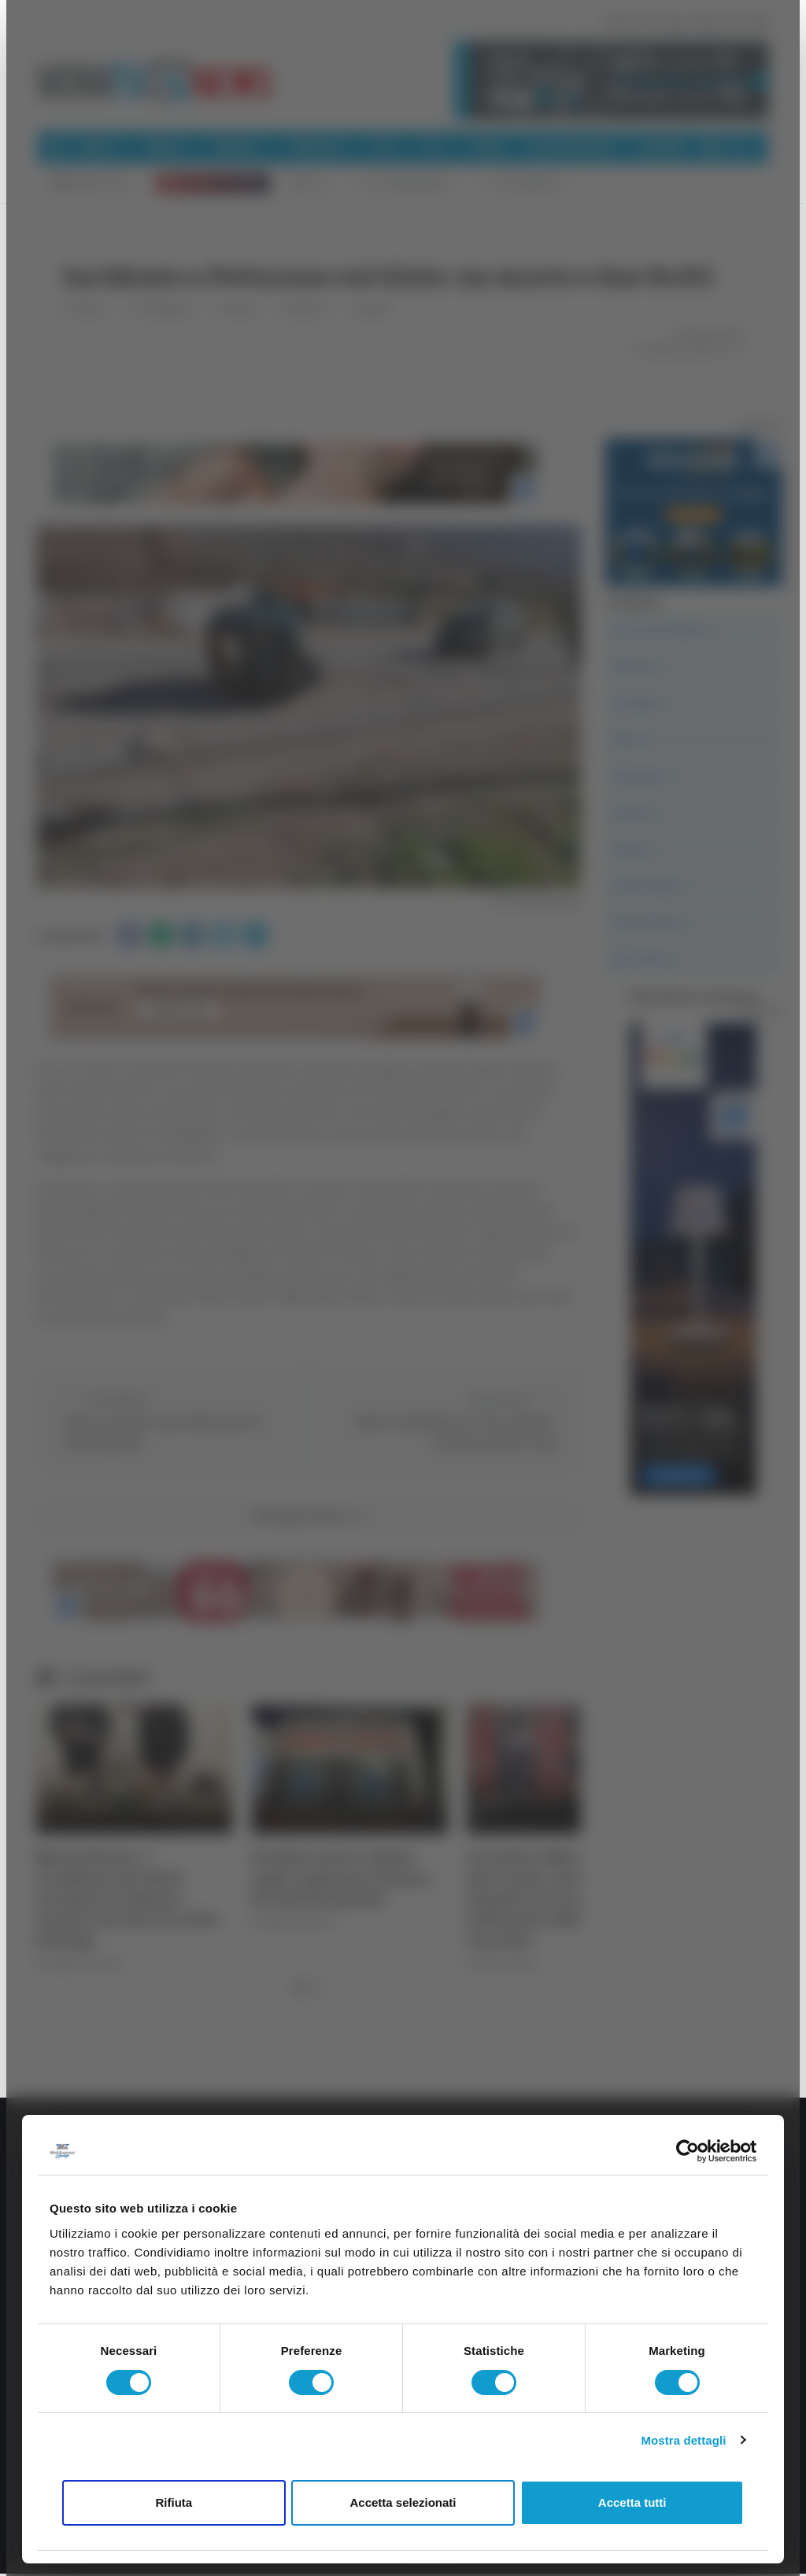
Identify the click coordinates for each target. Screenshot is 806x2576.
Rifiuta (173, 2502)
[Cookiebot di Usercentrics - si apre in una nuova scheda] (687, 2151)
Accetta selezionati (402, 2502)
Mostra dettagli (683, 2440)
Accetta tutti (632, 2502)
